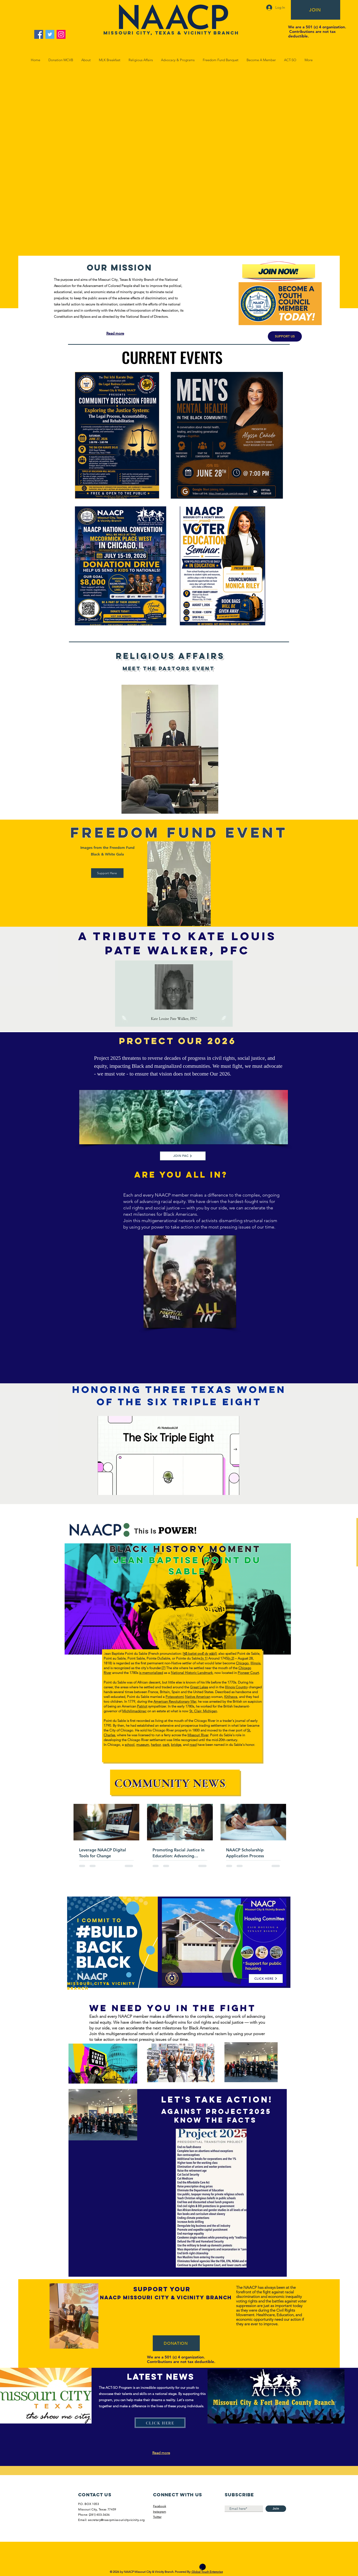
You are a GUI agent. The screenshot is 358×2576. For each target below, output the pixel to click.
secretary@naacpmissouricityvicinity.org (116, 2520)
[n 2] (231, 1658)
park (166, 1744)
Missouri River (197, 1735)
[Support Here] (107, 873)
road (193, 1744)
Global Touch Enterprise (207, 2571)
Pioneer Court (248, 1673)
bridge (176, 1744)
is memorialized (151, 1673)
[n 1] (204, 1658)
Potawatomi (175, 1697)
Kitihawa (230, 1697)
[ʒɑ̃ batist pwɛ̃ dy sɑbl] (199, 1653)
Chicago (242, 1663)
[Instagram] (61, 34)
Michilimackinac (134, 1711)
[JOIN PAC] (183, 1155)
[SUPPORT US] (285, 336)
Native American (197, 1697)
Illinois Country (236, 1687)
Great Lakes (199, 1687)
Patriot (142, 1706)
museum (142, 1744)
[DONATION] (176, 2343)
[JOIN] (315, 10)
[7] (163, 1668)
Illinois (255, 1663)
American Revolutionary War (174, 1701)
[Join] (276, 2508)
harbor (156, 1744)
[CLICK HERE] (266, 1978)
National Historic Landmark (192, 1673)
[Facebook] (38, 34)
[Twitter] (49, 34)
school (129, 1744)
